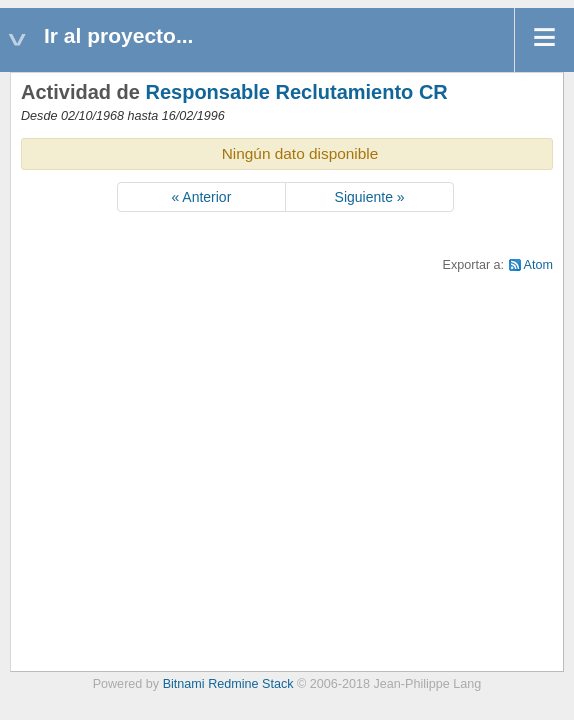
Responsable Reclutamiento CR (296, 92)
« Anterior (201, 197)
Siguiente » (370, 197)
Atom (538, 265)
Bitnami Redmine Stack (228, 684)
